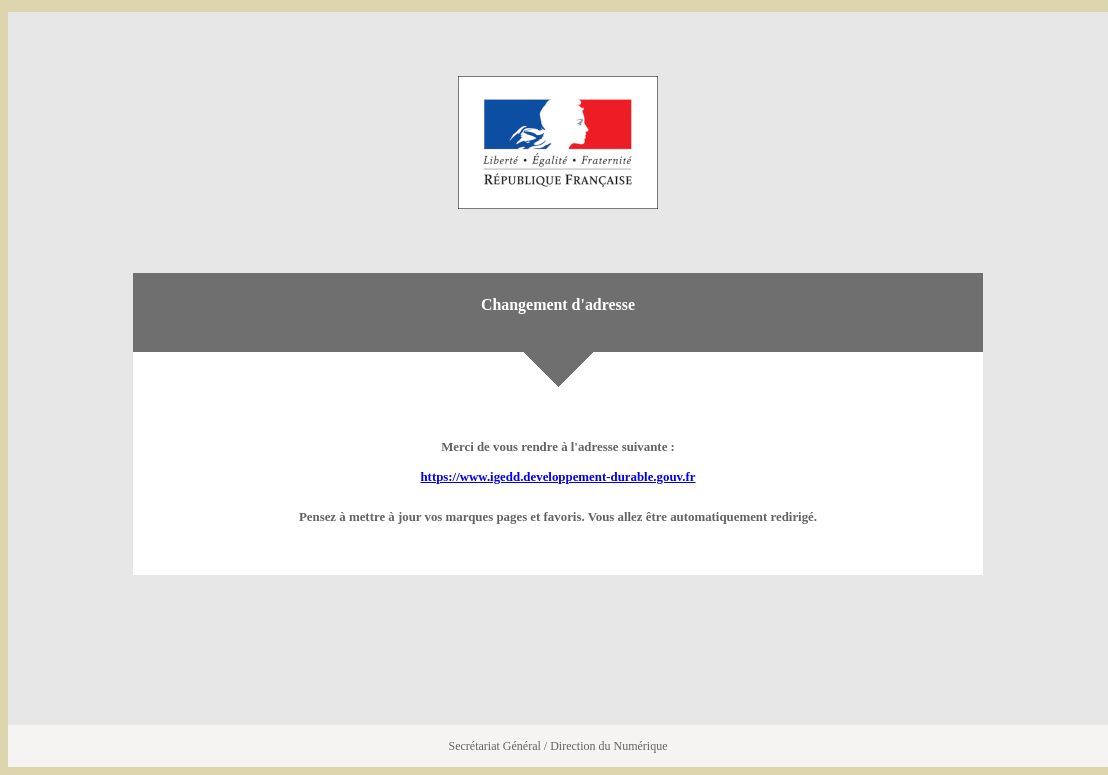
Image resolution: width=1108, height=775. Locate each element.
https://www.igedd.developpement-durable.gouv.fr (557, 477)
